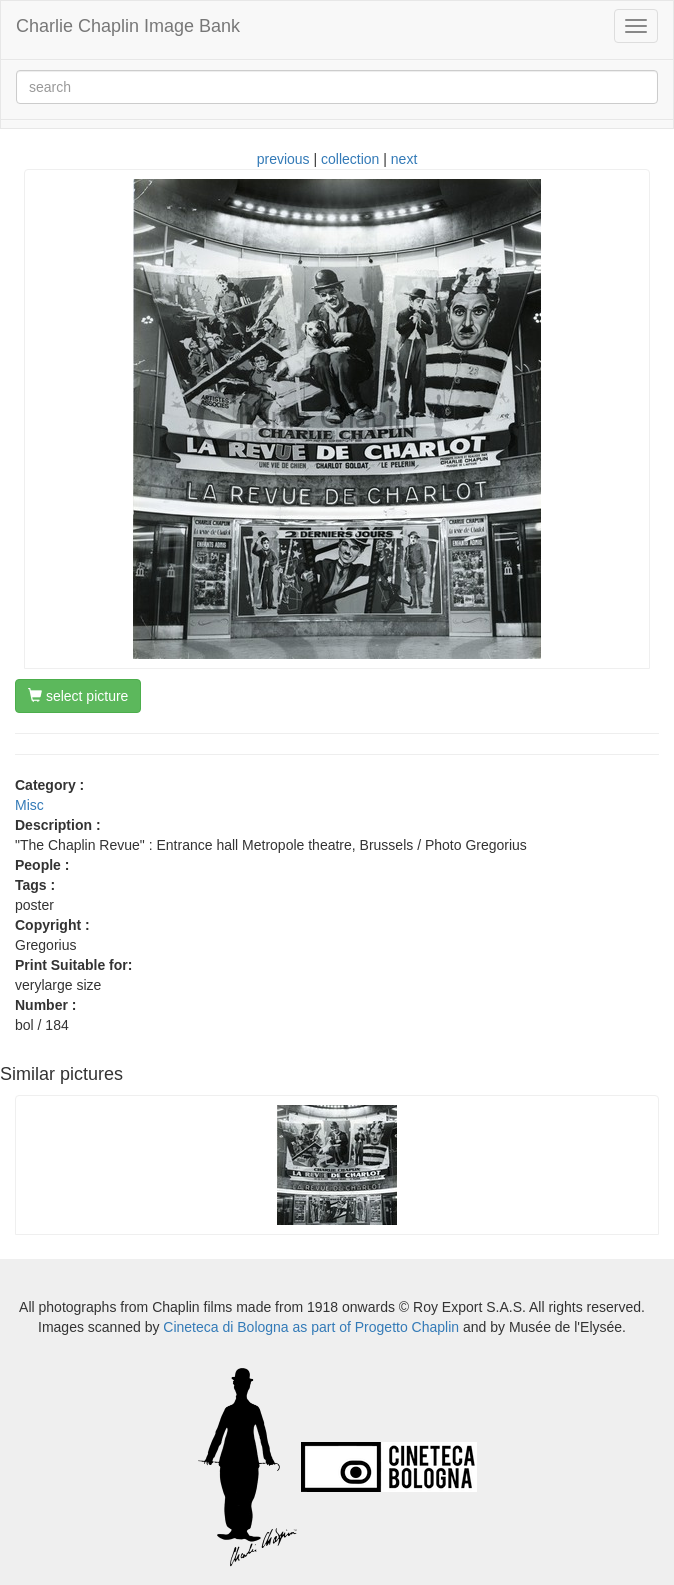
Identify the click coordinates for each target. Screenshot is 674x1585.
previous (283, 159)
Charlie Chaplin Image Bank (128, 26)
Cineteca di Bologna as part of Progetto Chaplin (311, 1327)
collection (350, 159)
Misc (29, 805)
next (404, 159)
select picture (78, 696)
